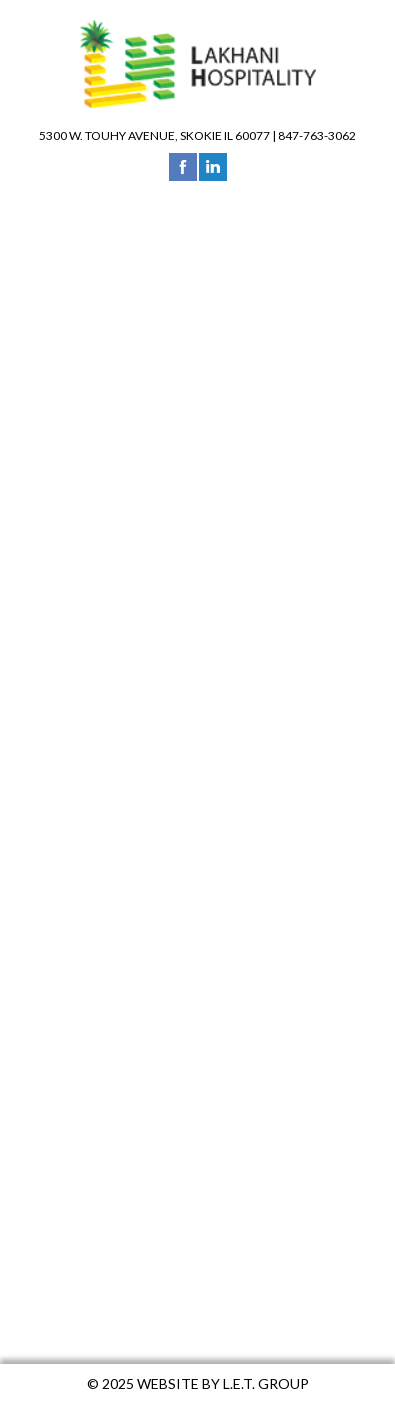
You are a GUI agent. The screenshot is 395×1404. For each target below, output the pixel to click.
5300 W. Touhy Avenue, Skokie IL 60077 (154, 135)
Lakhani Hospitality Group (197, 64)
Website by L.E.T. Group (223, 1383)
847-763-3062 (317, 135)
